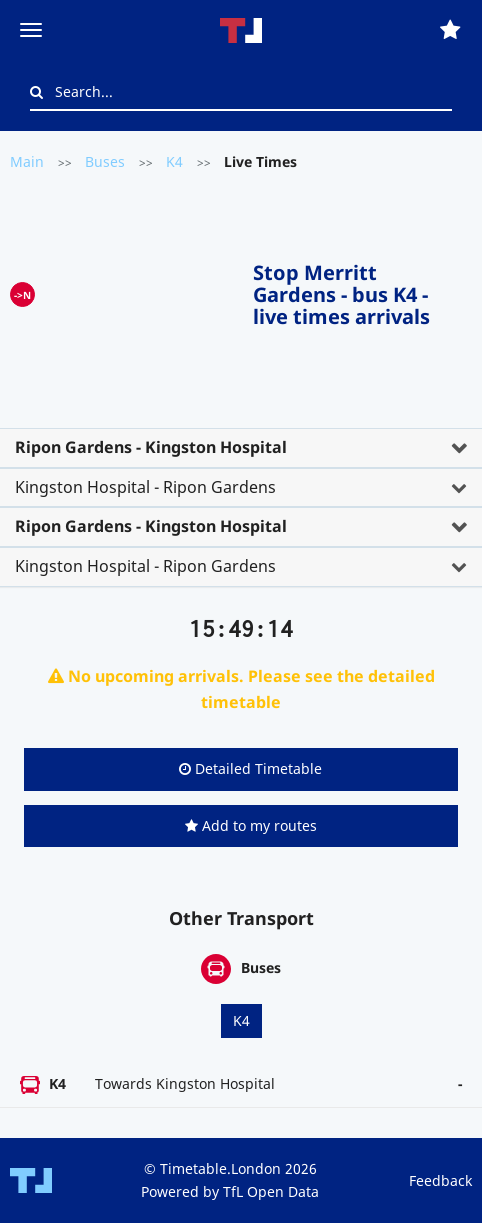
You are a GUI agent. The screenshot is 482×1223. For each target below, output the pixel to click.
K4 (174, 161)
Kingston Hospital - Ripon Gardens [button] (145, 487)
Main (27, 161)
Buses (105, 161)
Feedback (440, 1180)
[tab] (241, 448)
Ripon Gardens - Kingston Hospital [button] (151, 447)
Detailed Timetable (250, 768)
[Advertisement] (144, 291)
